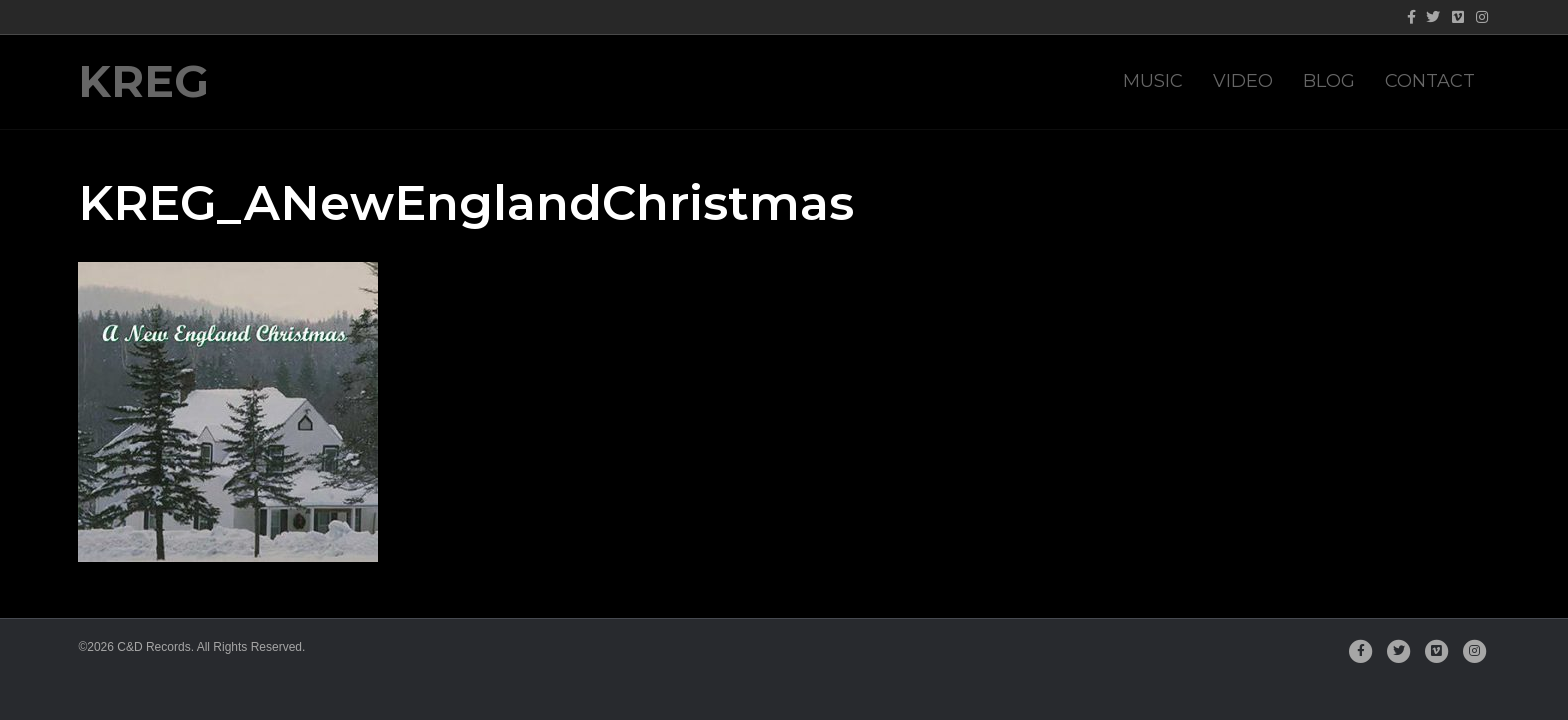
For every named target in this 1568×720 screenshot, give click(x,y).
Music (1153, 81)
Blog (1329, 81)
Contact (1430, 81)
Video (1243, 81)
